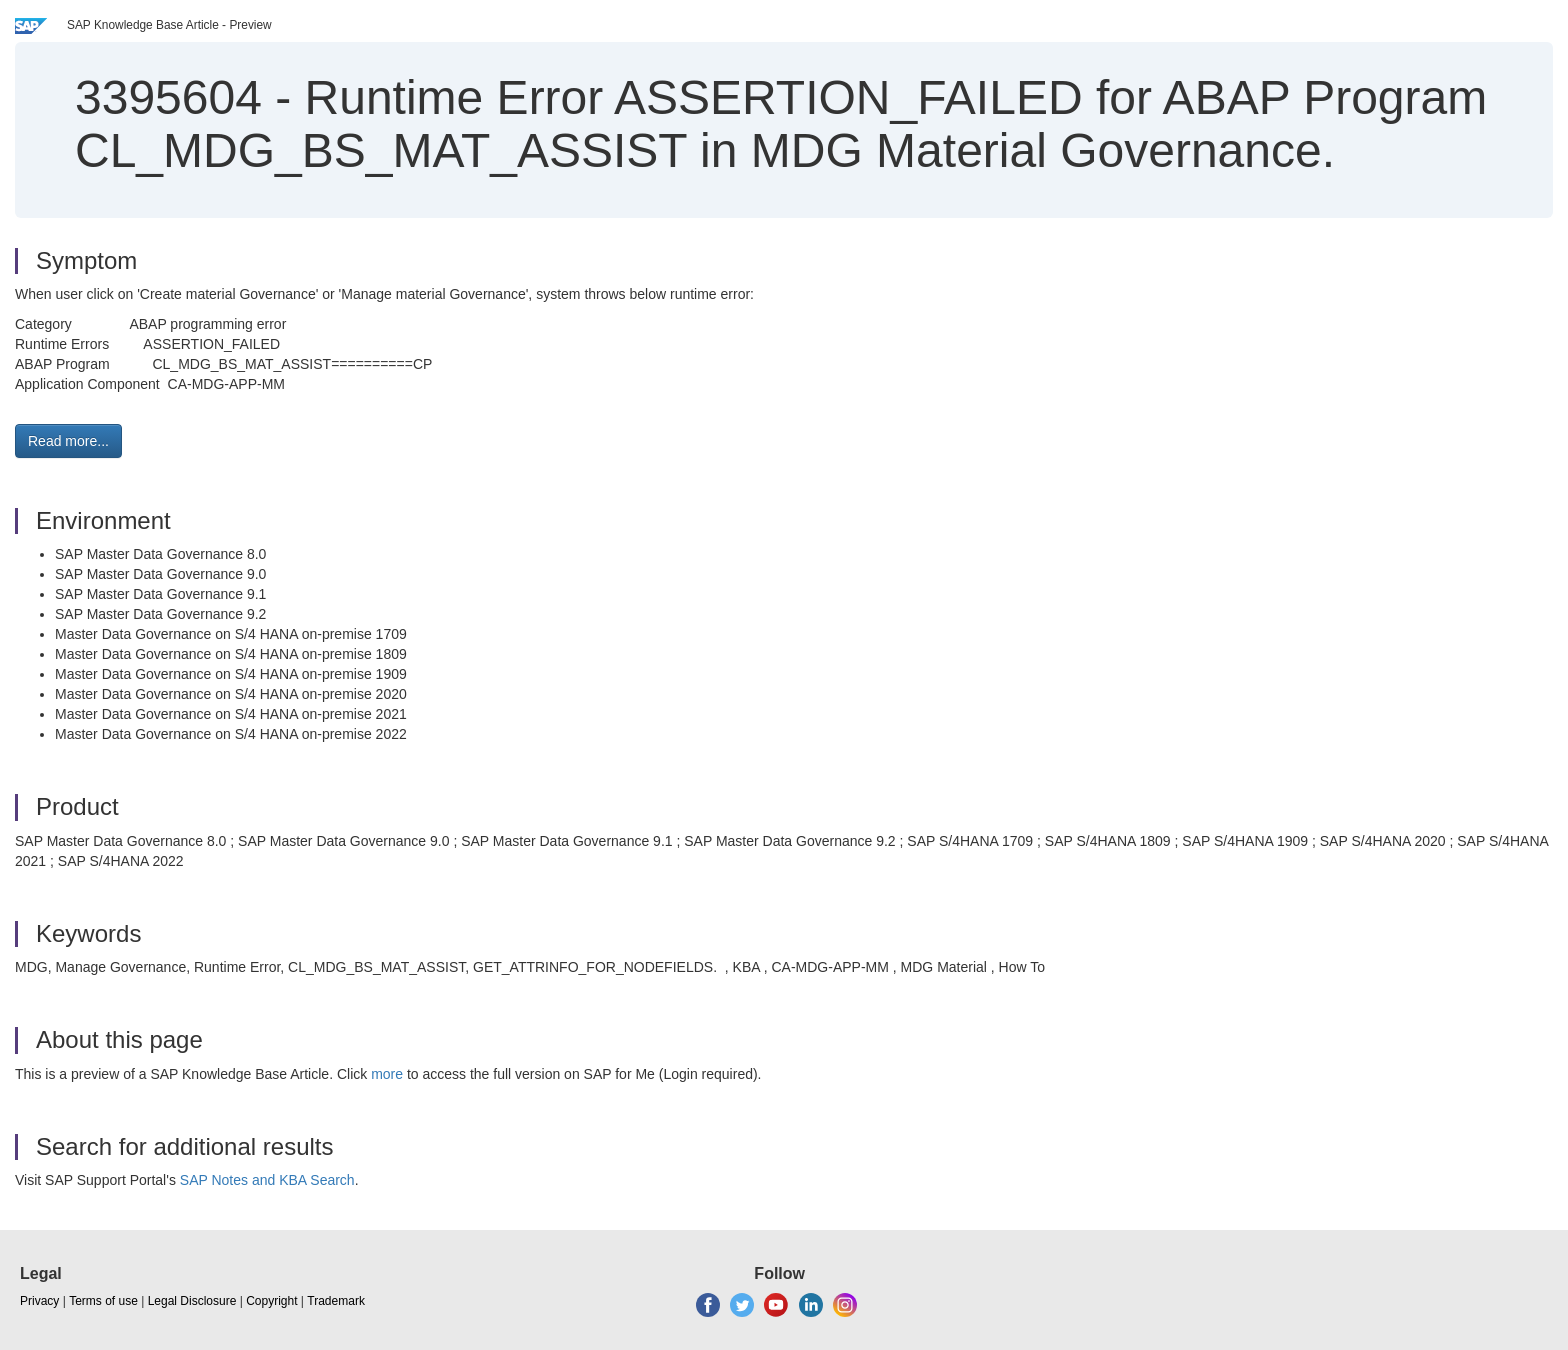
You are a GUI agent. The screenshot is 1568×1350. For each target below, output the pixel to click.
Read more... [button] (68, 441)
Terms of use (103, 1301)
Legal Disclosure (192, 1301)
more (387, 1074)
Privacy (39, 1301)
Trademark (336, 1301)
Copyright (271, 1301)
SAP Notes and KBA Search (267, 1180)
